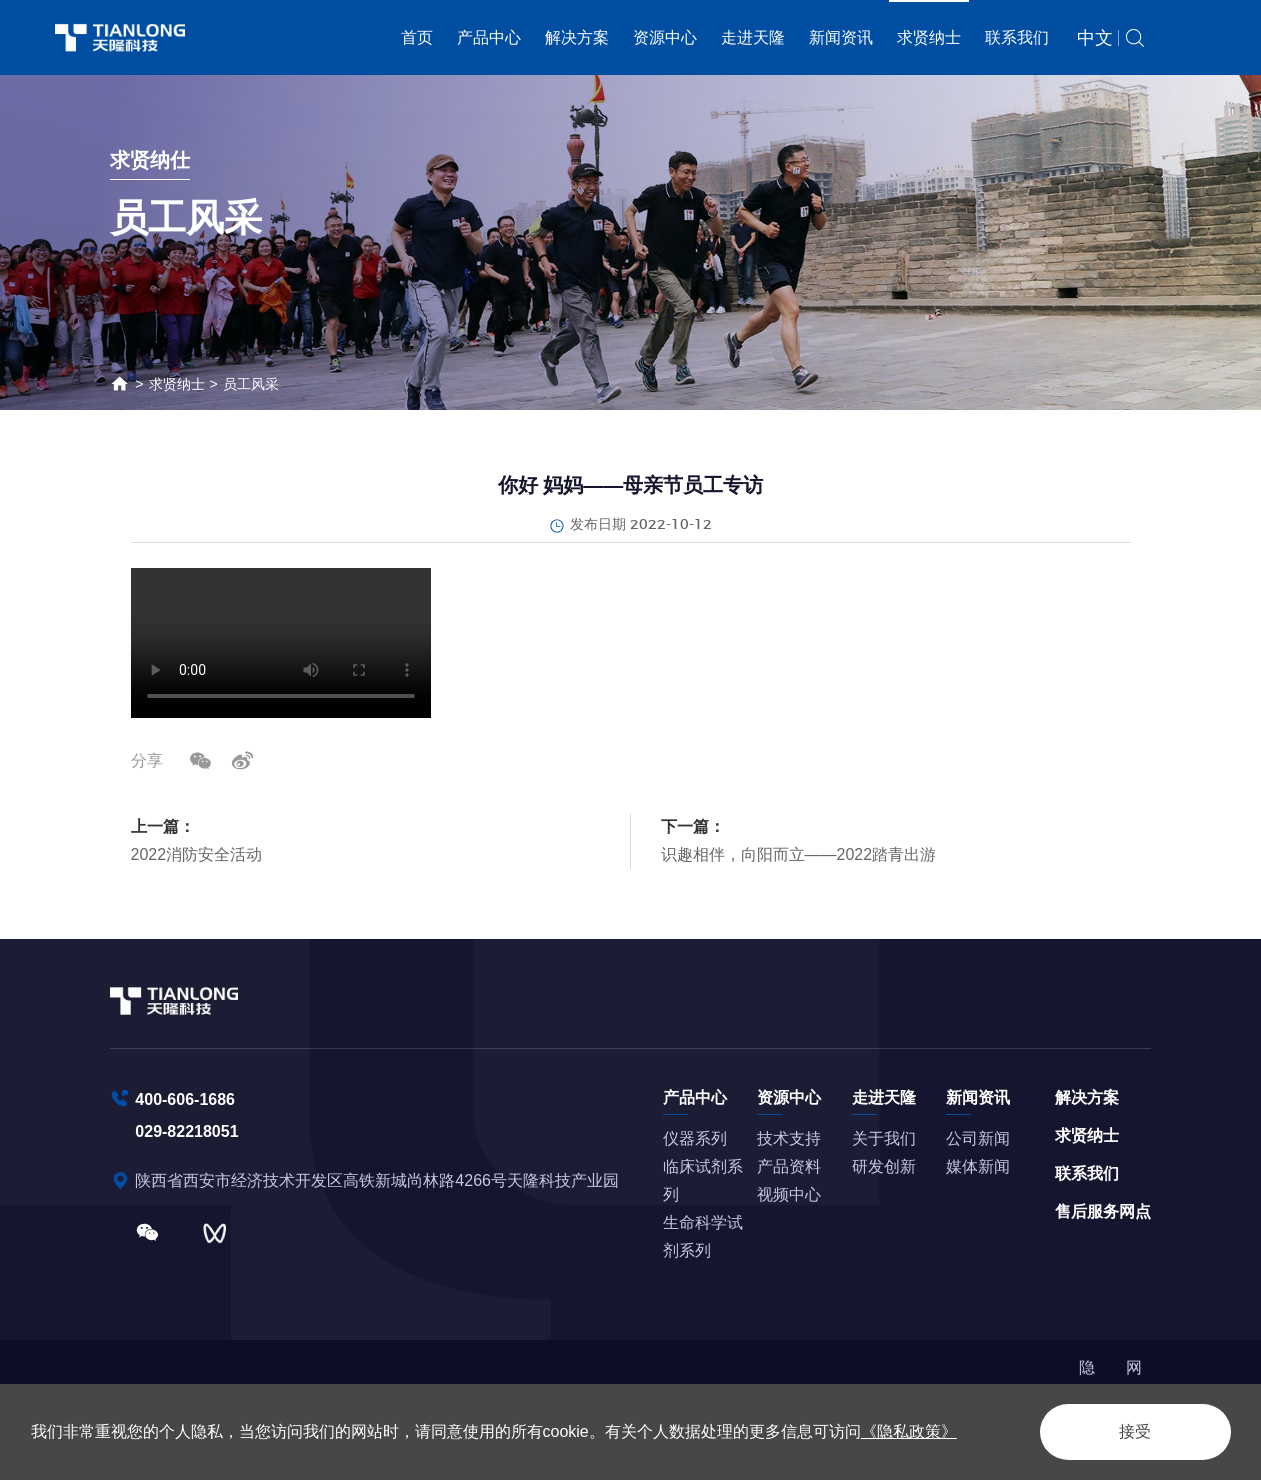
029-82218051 (186, 1131)
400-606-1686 (185, 1099)
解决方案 (577, 37)
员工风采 (251, 384)
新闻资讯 (841, 37)
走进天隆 (753, 37)
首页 (417, 37)
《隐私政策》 (909, 1431)
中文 (1095, 38)
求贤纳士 (929, 37)
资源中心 (665, 37)
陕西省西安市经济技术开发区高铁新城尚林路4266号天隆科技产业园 (379, 1180)
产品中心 (489, 37)
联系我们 (1017, 37)
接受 (1135, 1431)
